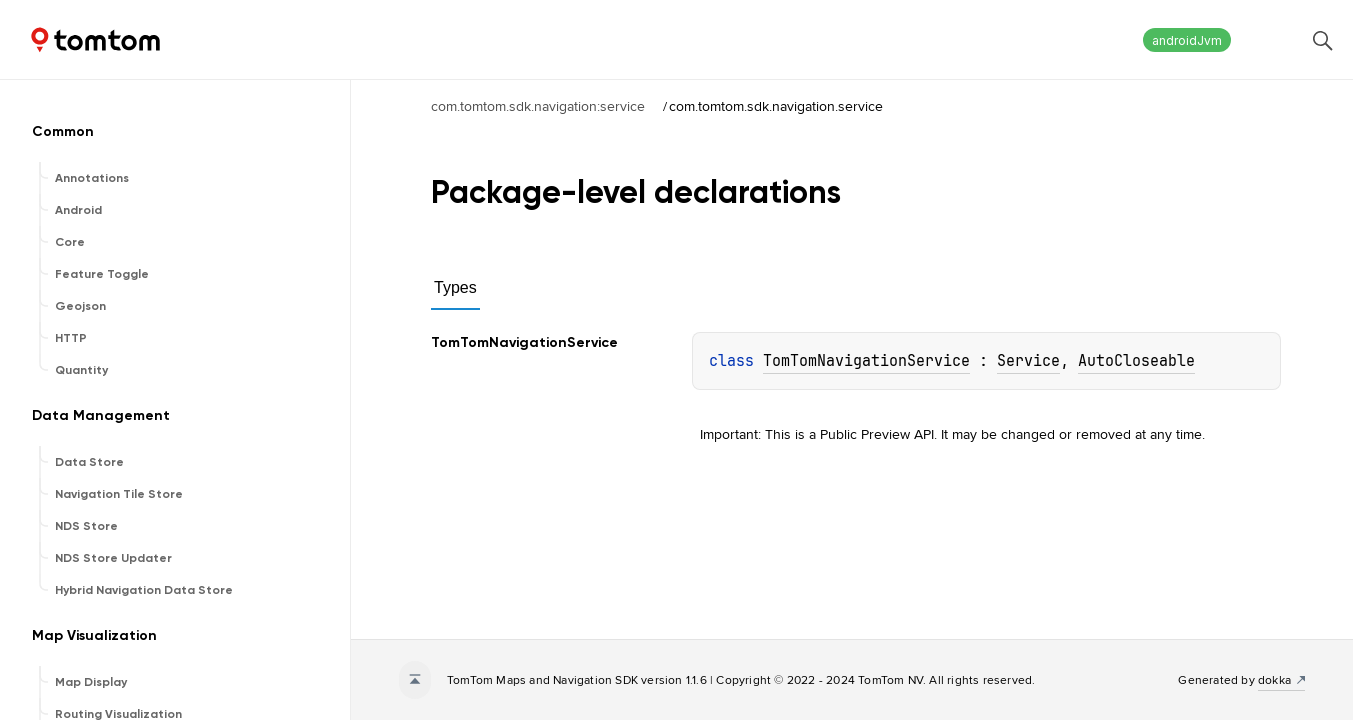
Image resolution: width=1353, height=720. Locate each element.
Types (455, 287)
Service (1028, 361)
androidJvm (1187, 40)
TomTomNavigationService (866, 361)
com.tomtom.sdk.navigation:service (538, 106)
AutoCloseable (1136, 361)
